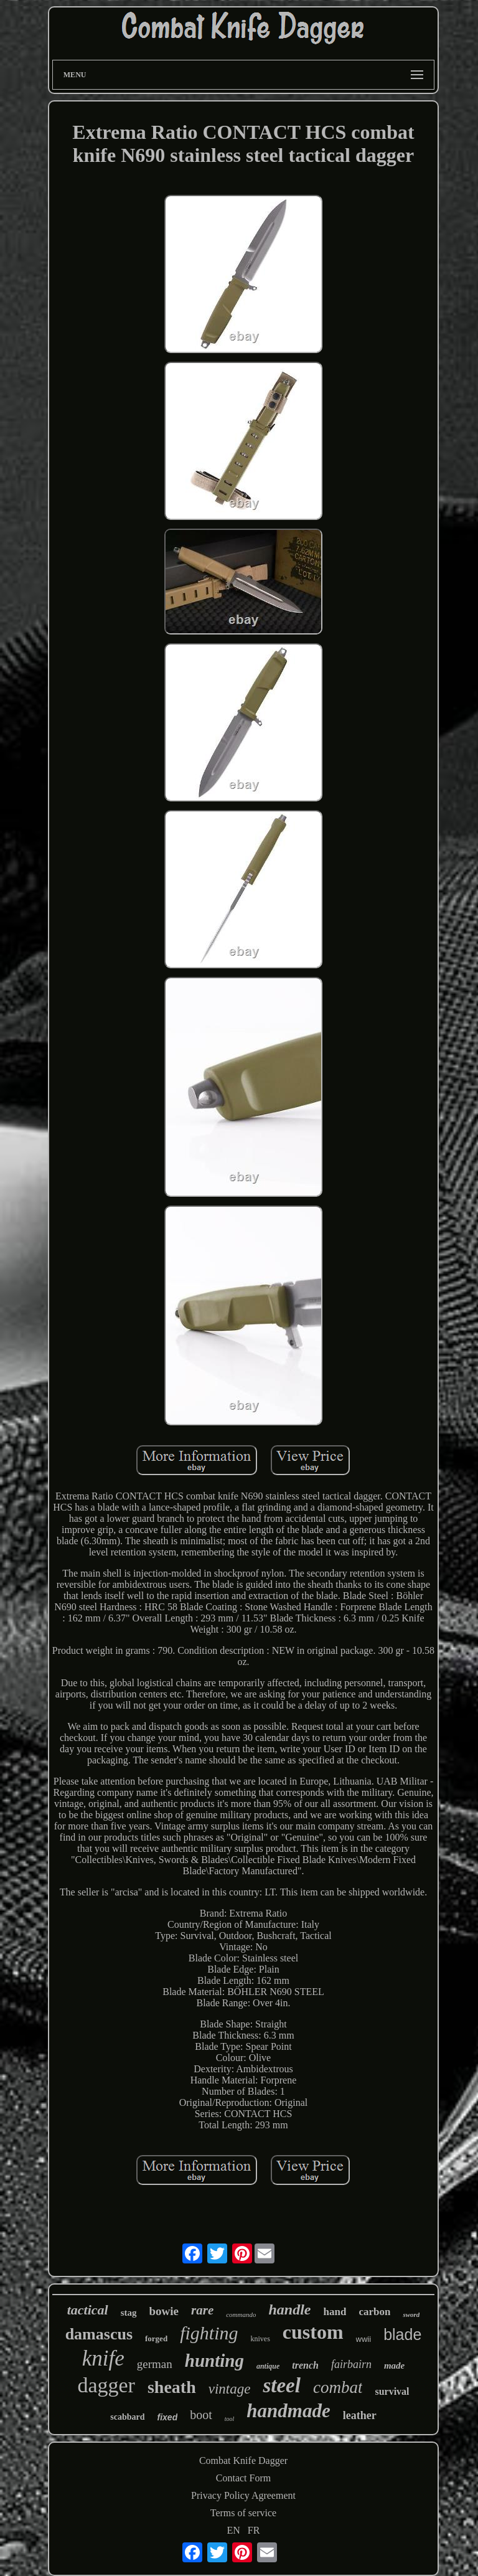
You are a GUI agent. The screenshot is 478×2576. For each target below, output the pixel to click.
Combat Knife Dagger (243, 2460)
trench (305, 2365)
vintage (230, 2389)
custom (313, 2332)
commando (241, 2314)
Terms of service (243, 2513)
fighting (209, 2333)
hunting (214, 2361)
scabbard (127, 2417)
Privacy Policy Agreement (243, 2495)
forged (156, 2338)
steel (281, 2385)
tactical (87, 2310)
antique (267, 2366)
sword (411, 2314)
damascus (99, 2334)
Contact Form (243, 2478)
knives (259, 2338)
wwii (364, 2339)
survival (392, 2391)
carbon (374, 2312)
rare (202, 2310)
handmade (288, 2411)
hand (335, 2312)
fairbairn (351, 2364)
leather (360, 2415)
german (154, 2364)
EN (233, 2530)
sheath (172, 2387)
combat (337, 2387)
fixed (167, 2417)
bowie (164, 2311)
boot (201, 2415)
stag (129, 2313)
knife (103, 2358)
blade (402, 2334)
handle (289, 2309)
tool (230, 2418)
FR (254, 2530)
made (394, 2366)
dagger (106, 2385)
